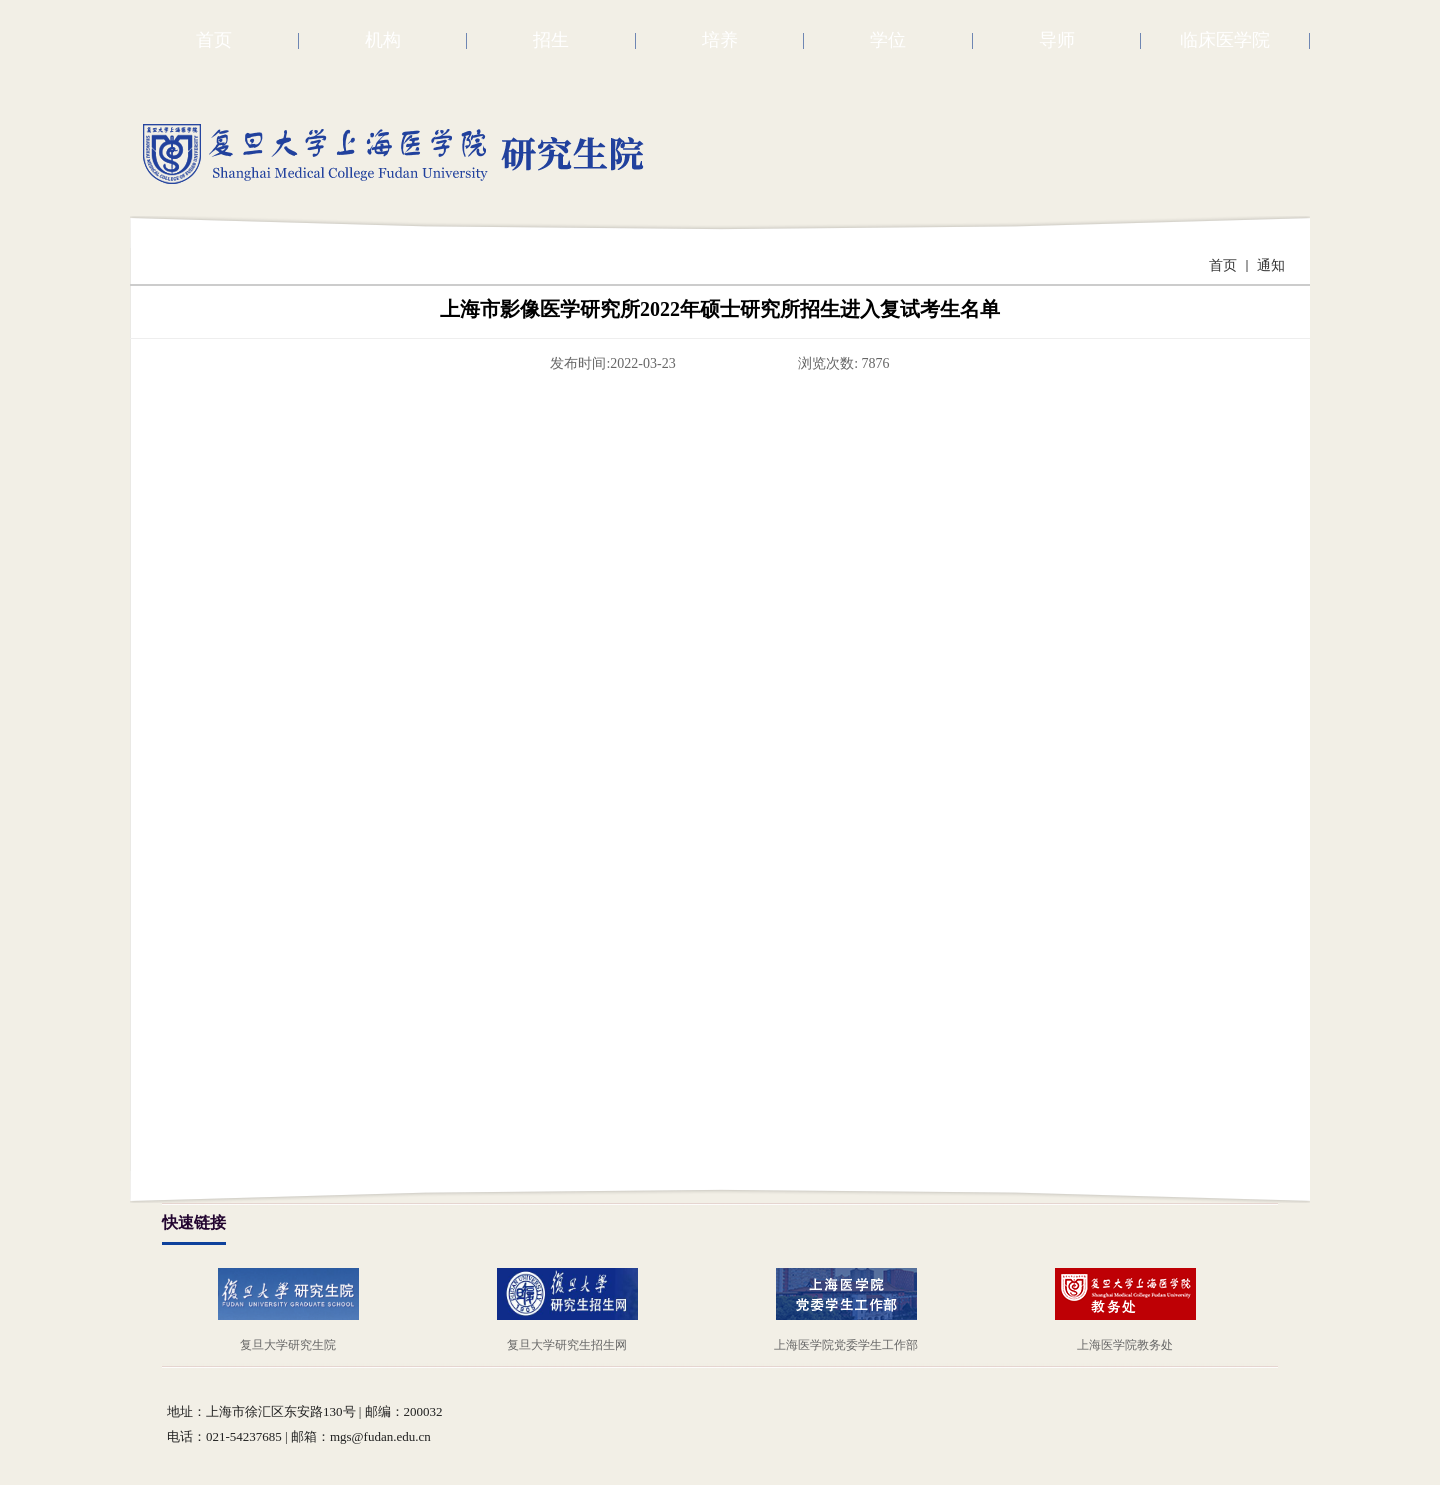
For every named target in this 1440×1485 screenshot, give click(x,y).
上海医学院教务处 (1125, 1345)
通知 (1271, 265)
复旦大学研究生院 (288, 1345)
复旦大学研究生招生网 (567, 1345)
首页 (1223, 265)
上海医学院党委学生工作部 (846, 1345)
